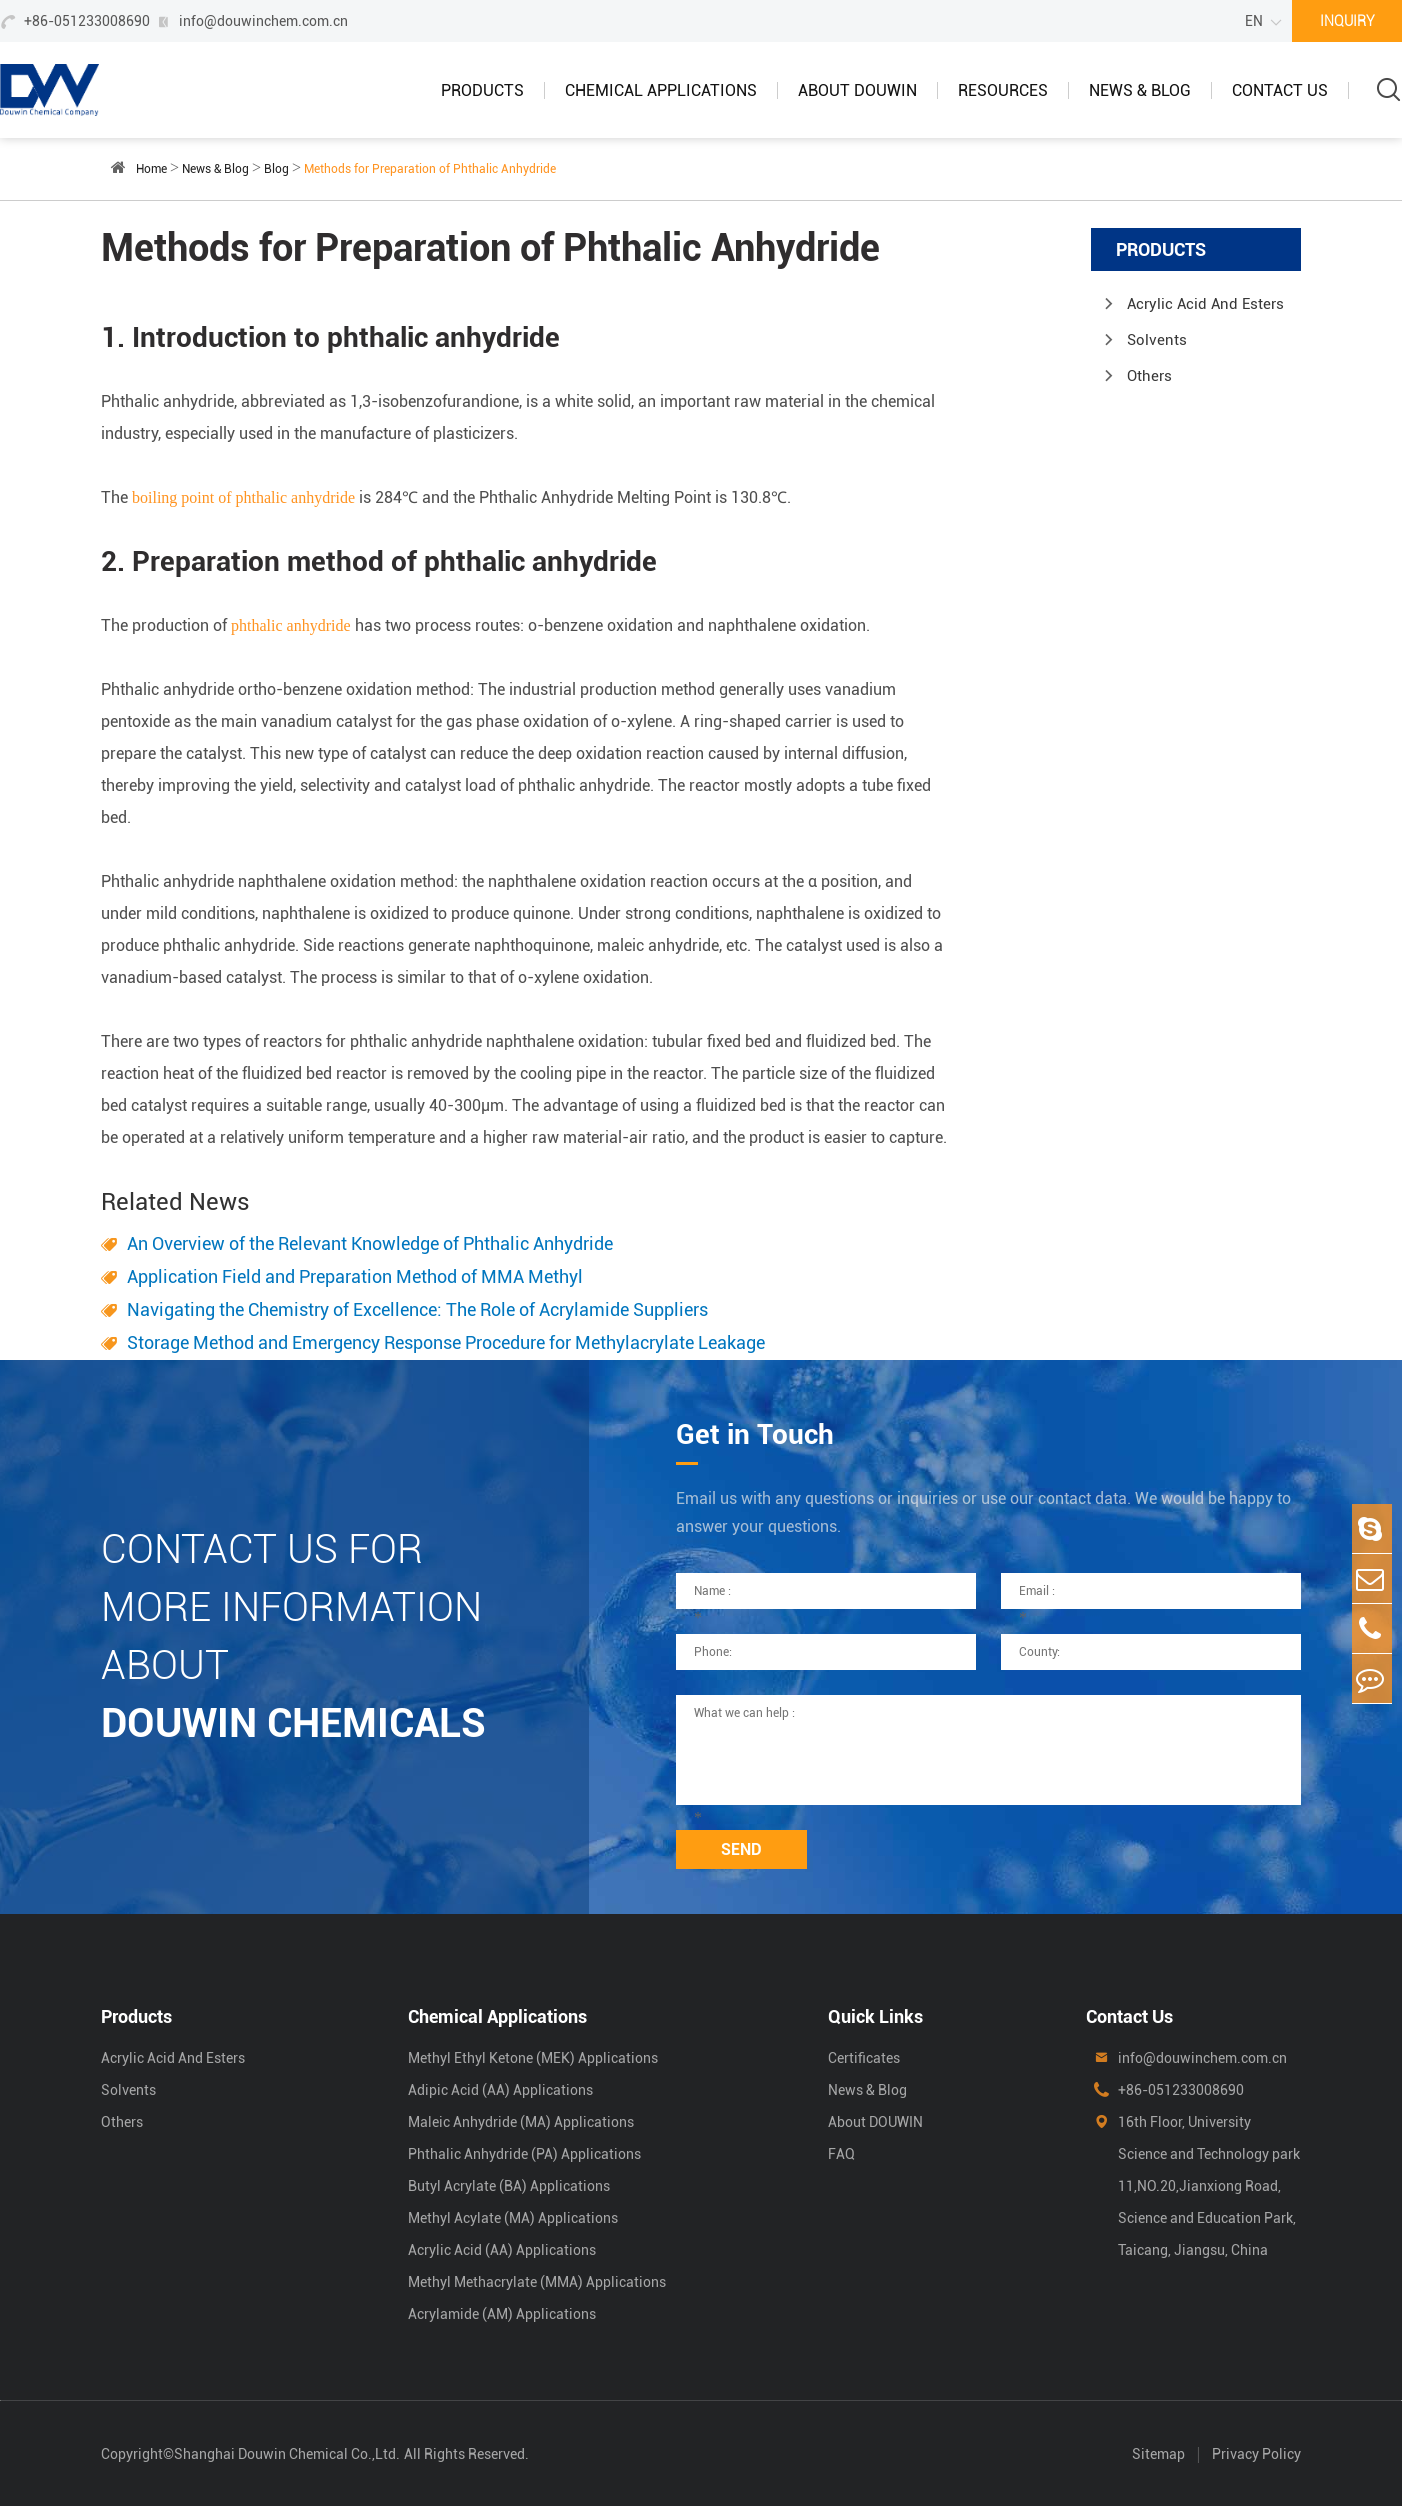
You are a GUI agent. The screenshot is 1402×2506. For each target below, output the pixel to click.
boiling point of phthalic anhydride (243, 497)
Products (482, 90)
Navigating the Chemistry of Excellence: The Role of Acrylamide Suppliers (417, 1309)
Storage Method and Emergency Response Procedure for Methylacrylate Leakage (446, 1342)
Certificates (864, 2058)
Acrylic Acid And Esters (1205, 304)
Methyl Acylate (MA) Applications (513, 2218)
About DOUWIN (857, 90)
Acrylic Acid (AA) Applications (502, 2250)
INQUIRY (1347, 21)
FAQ (841, 2154)
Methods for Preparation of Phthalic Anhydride (430, 169)
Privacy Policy (1256, 2454)
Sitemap (1158, 2454)
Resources (1003, 90)
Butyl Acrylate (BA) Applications (509, 2186)
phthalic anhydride (291, 625)
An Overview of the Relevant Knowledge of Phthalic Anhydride (370, 1243)
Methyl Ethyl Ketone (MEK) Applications (533, 2058)
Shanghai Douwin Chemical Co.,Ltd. (287, 2454)
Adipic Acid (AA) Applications (500, 2090)
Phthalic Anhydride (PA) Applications (524, 2154)
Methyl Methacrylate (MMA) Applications (537, 2282)
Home (151, 169)
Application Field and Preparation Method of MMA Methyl (355, 1276)
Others (1149, 376)
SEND (741, 1849)
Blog (276, 169)
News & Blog (1140, 90)
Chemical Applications (661, 90)
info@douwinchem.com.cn (263, 21)
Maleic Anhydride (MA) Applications (521, 2122)
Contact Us (1280, 90)
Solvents (1157, 340)
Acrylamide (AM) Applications (502, 2314)
